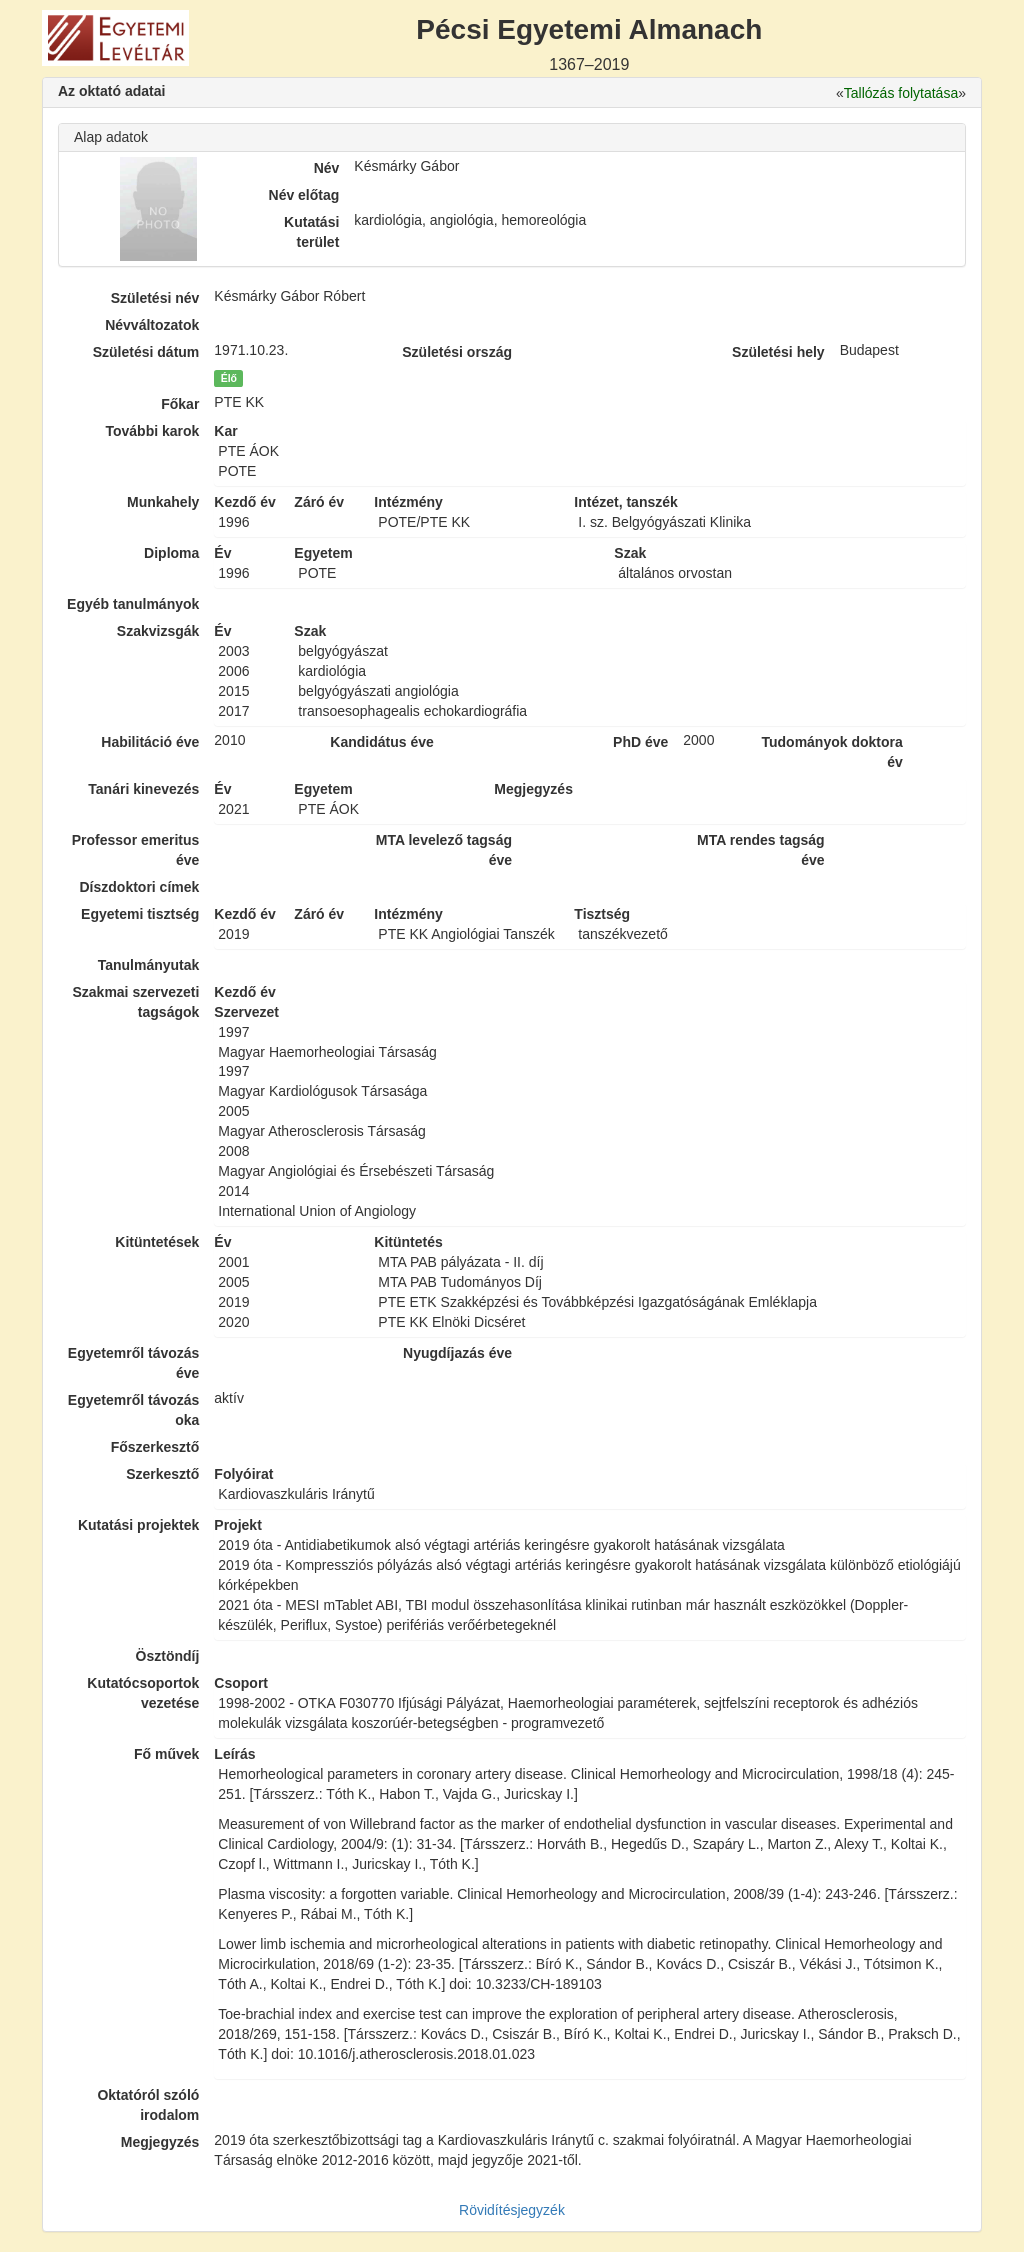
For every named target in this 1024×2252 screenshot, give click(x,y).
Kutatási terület (311, 232)
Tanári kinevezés (143, 789)
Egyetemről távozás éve (134, 1363)
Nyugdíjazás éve (457, 1353)
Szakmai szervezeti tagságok (135, 1002)
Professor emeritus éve (136, 850)
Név (327, 168)
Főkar (180, 404)
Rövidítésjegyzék (512, 2210)
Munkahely (163, 502)
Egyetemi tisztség (140, 914)
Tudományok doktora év (831, 752)
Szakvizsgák (158, 631)
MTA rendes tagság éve (761, 850)
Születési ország (457, 352)
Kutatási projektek (138, 1525)
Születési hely (778, 352)
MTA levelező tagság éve (444, 850)
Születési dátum (146, 352)
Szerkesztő (162, 1474)
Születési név (155, 298)
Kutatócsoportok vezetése (143, 1693)
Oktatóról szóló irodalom (148, 2105)
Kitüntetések (157, 1242)
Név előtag (304, 195)
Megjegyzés (160, 2142)
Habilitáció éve (150, 742)
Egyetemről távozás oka (134, 1410)
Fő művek (166, 1754)
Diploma (171, 553)
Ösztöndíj (168, 1656)
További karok (152, 431)
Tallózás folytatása (901, 93)
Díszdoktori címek (140, 887)
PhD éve (640, 742)
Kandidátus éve (381, 742)
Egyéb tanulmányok (133, 604)
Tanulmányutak (149, 965)
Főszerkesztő (155, 1447)
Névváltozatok (152, 325)
